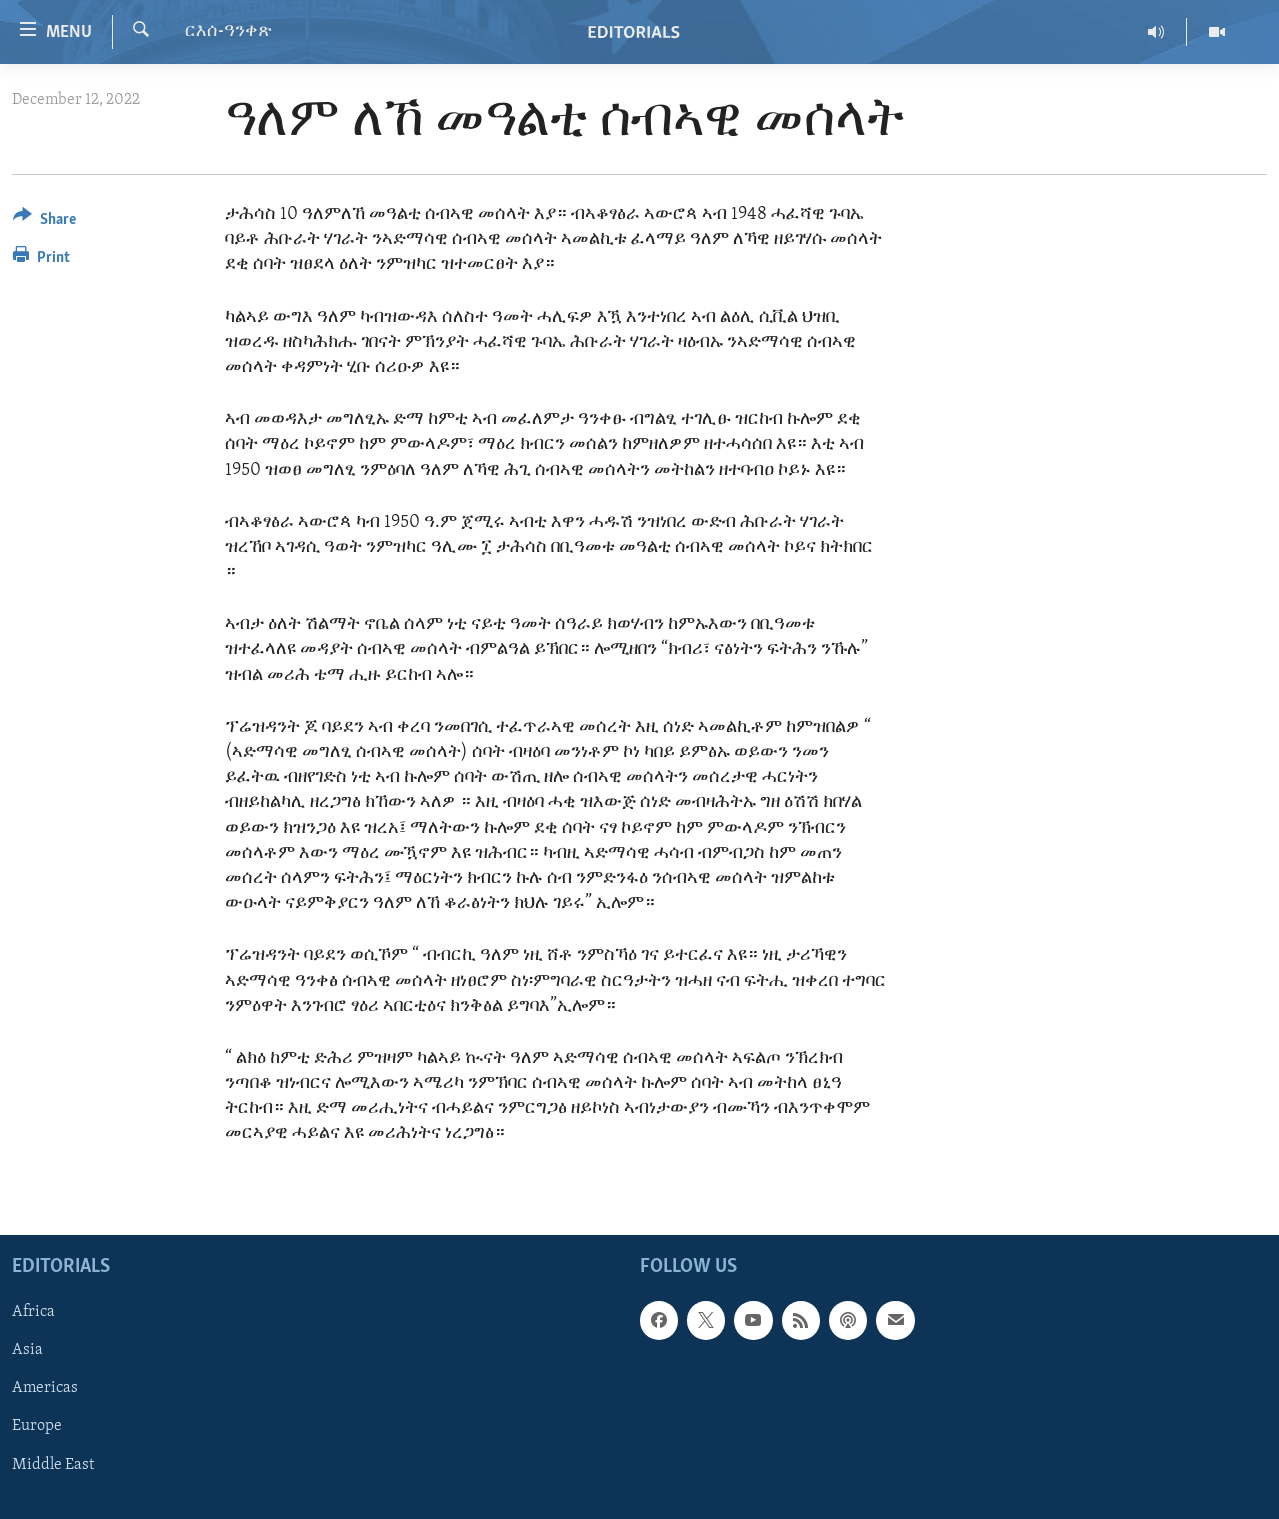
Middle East (53, 1464)
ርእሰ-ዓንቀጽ (228, 31)
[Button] (44, 222)
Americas (45, 1388)
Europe (37, 1426)
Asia (27, 1350)
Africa (33, 1312)
